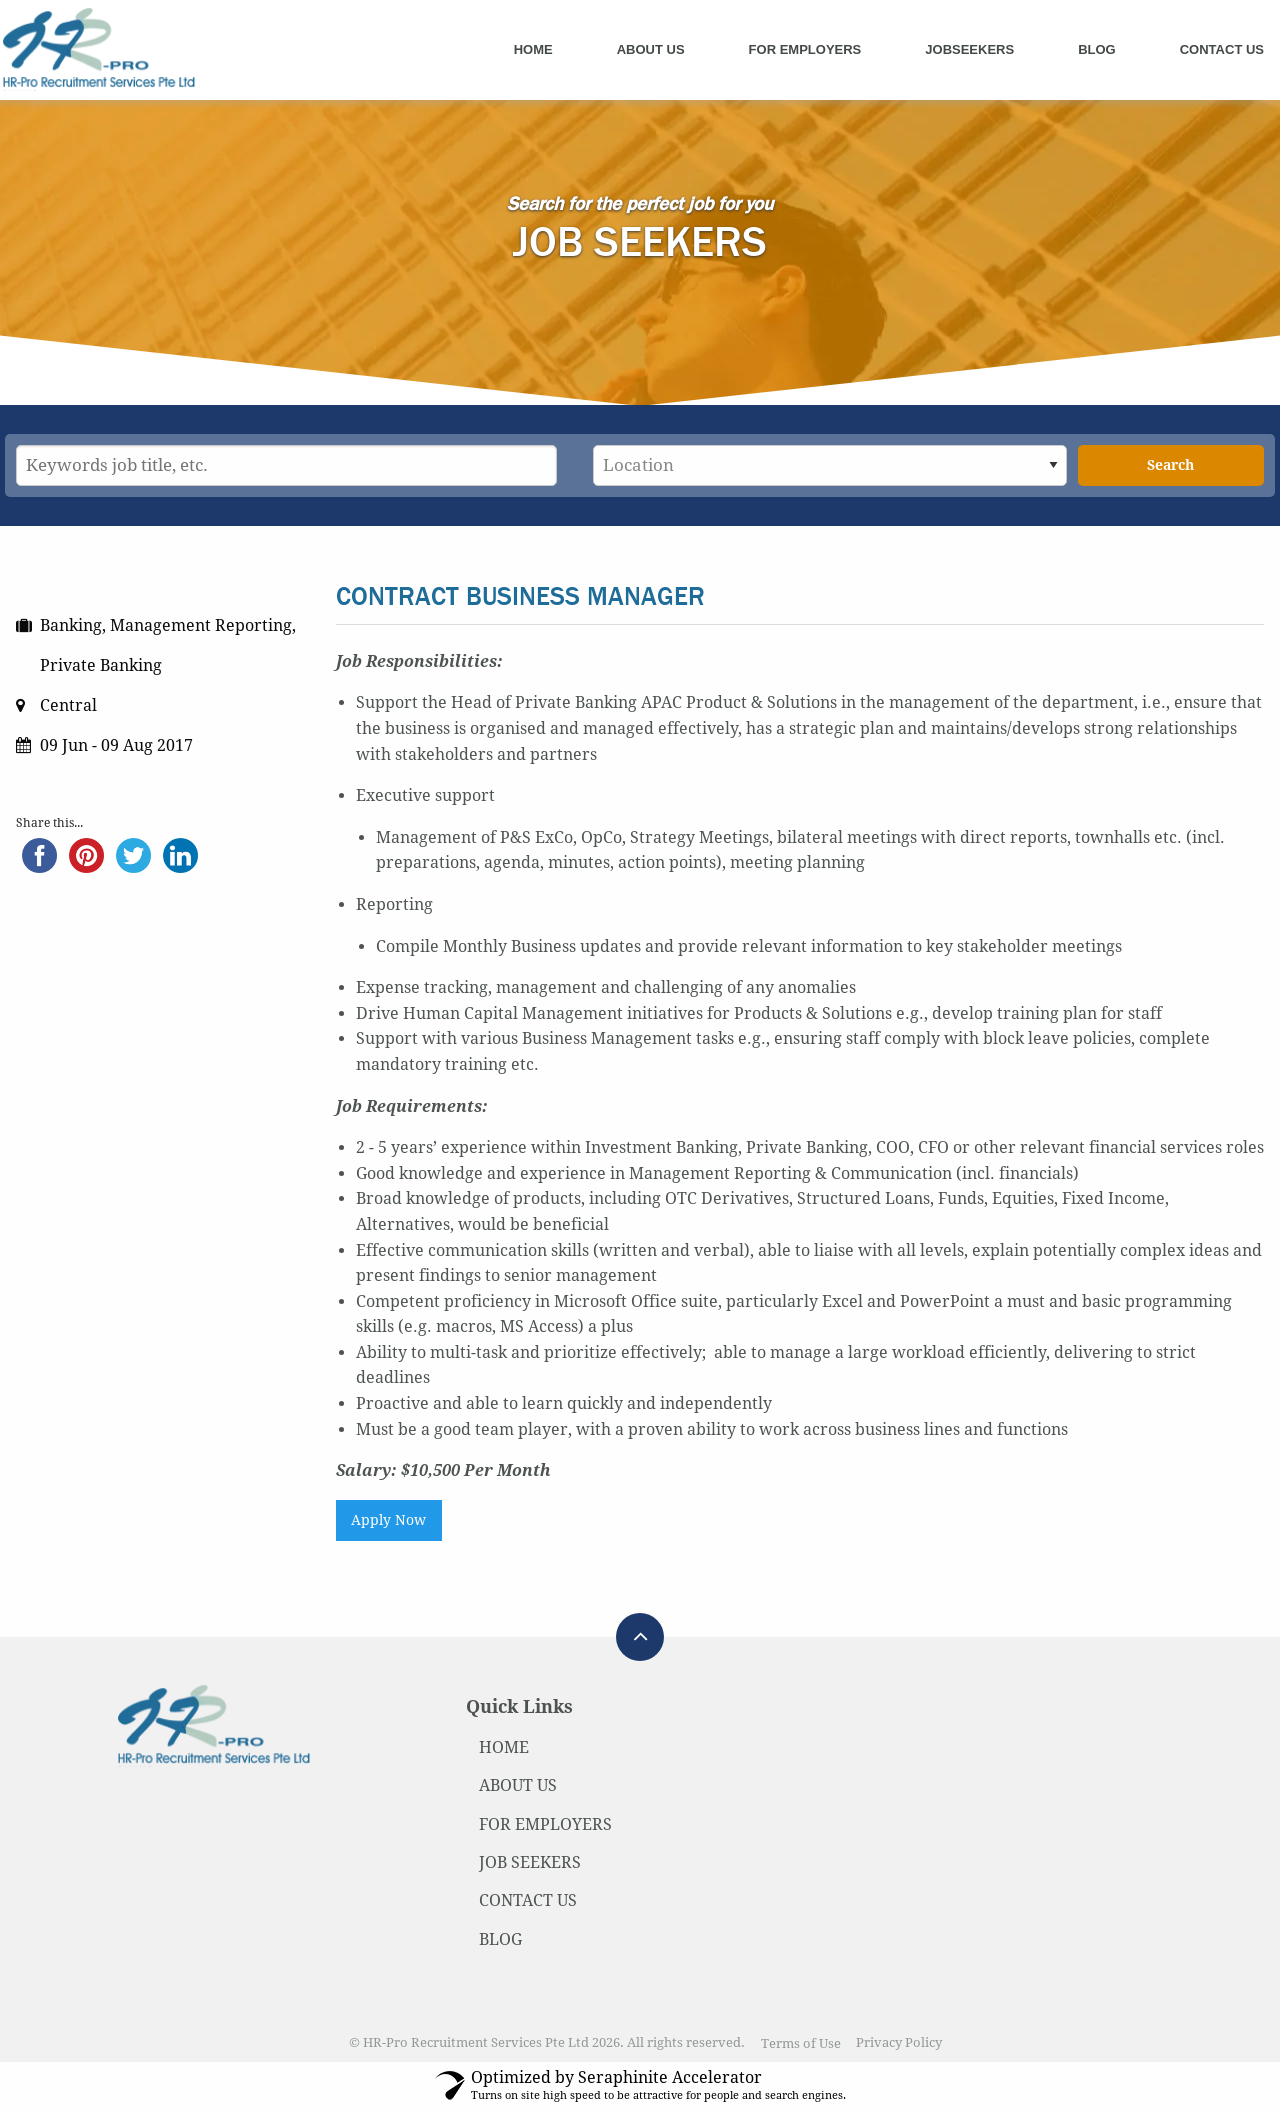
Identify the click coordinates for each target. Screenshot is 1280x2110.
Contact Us (1222, 49)
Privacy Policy (899, 2043)
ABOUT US (518, 1785)
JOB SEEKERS (530, 1862)
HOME (504, 1747)
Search (1170, 465)
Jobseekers (969, 49)
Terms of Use (801, 2043)
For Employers (805, 49)
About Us (651, 49)
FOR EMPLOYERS (545, 1824)
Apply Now (388, 1520)
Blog (1097, 49)
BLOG (500, 1939)
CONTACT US (528, 1900)
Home (533, 49)
